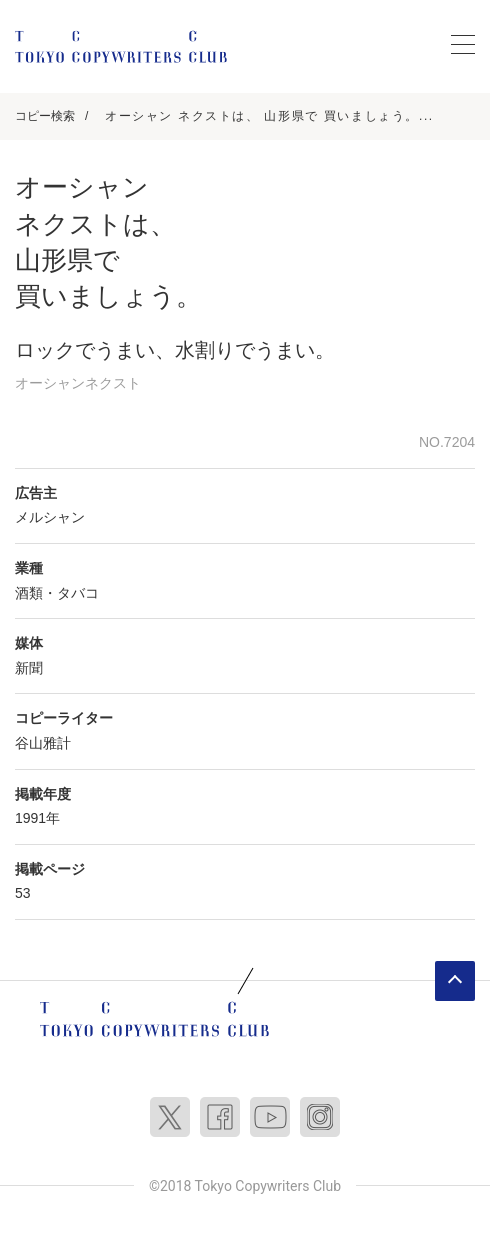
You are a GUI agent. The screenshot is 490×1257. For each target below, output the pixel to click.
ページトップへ (455, 981)
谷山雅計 (43, 743)
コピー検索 (45, 116)
